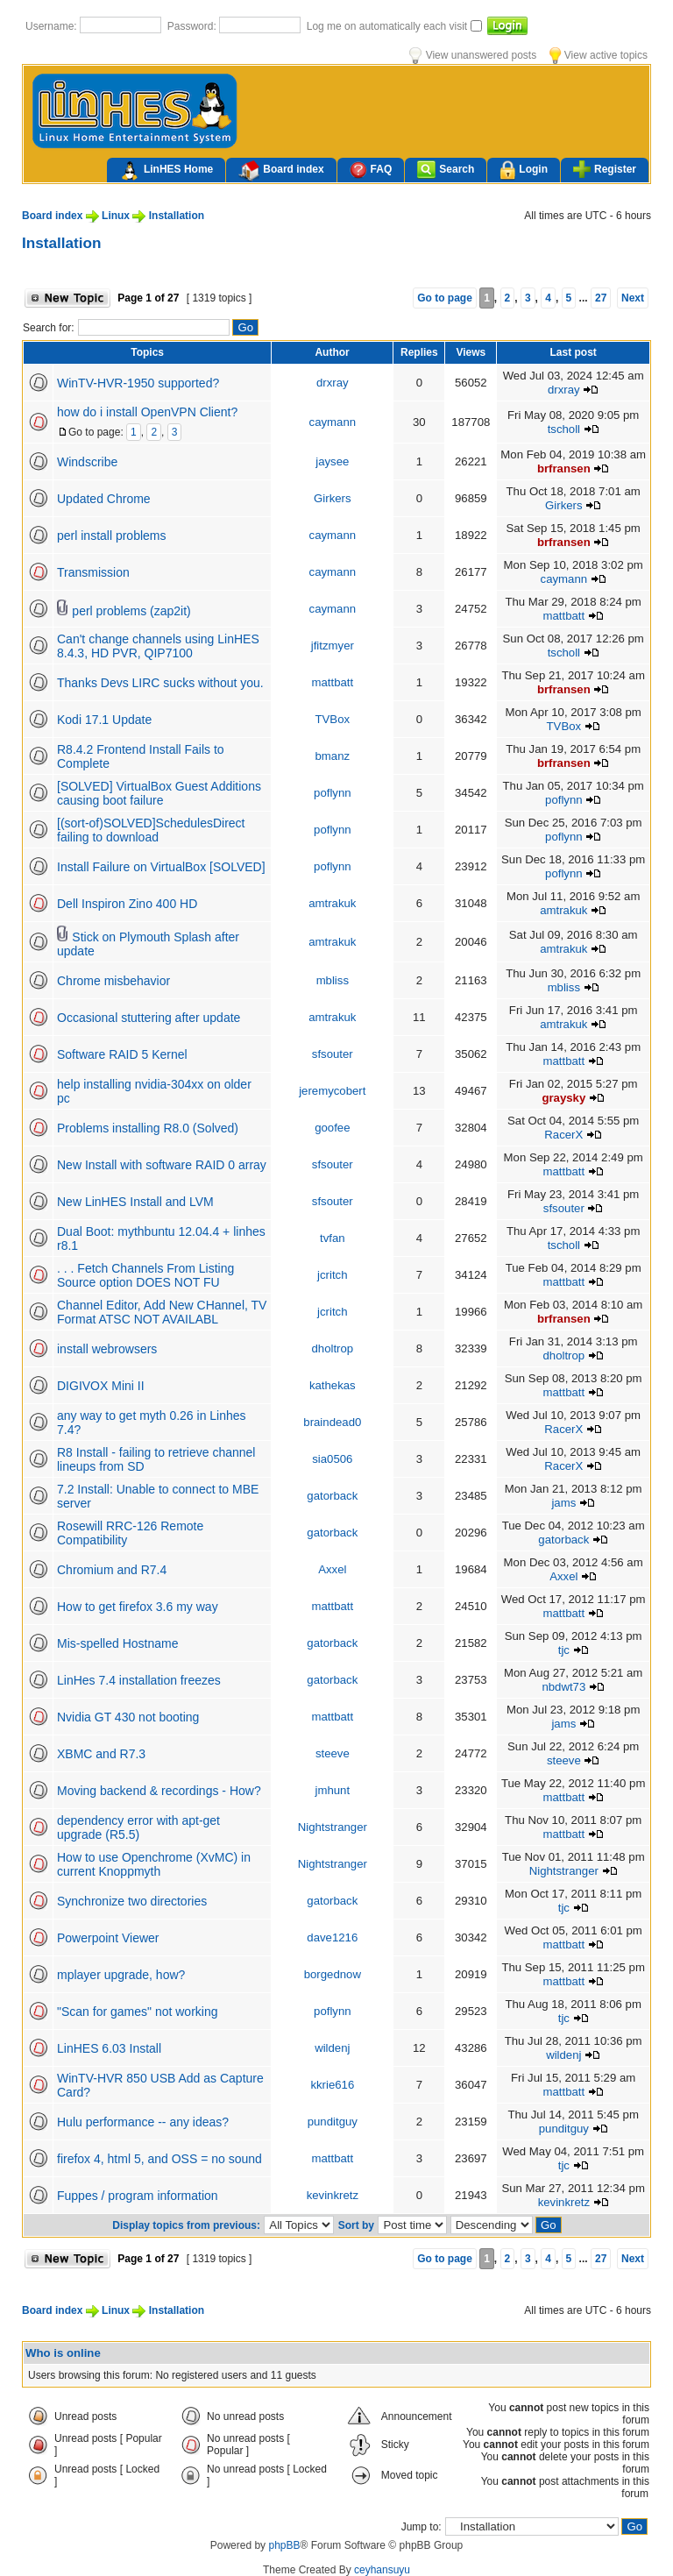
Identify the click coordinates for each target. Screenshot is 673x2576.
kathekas (332, 1385)
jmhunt (333, 1790)
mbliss (332, 980)
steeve (332, 1753)
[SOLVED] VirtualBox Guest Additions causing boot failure (159, 793)
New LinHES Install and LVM (135, 1202)
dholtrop (332, 1348)
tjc (564, 1650)
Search (445, 169)
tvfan (332, 1238)
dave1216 (332, 1937)
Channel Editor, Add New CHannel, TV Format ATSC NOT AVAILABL (161, 1312)
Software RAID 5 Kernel (122, 1054)
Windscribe (87, 462)
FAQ (371, 169)
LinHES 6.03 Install (109, 2048)
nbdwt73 (563, 1686)
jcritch (332, 1274)
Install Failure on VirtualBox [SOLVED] (161, 867)
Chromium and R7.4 (111, 1570)
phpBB (284, 2545)
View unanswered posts (472, 55)
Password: (193, 26)
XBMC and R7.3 (101, 1754)
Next (632, 298)
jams (563, 1502)
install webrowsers (107, 1349)
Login (523, 170)
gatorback (332, 1495)
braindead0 (332, 1422)
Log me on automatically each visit (389, 26)
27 (600, 298)
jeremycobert (332, 1090)
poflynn (332, 792)
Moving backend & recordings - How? (159, 1791)
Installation (176, 215)
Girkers (332, 498)
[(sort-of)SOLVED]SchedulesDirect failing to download (150, 830)
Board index (280, 170)
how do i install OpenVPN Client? (147, 412)
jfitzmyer (332, 645)
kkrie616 (332, 2084)
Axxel (332, 1569)
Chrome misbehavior (113, 981)
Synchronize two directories (132, 1901)
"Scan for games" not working (137, 2012)
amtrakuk (332, 903)
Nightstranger (332, 1827)
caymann (333, 422)
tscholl (564, 429)
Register (604, 169)
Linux (116, 215)
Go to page (444, 298)
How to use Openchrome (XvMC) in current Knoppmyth (154, 1864)
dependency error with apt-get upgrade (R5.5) (138, 1827)
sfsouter (332, 1054)
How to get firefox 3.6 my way (137, 1607)
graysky (563, 1097)
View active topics (598, 55)
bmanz (333, 756)
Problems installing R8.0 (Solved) (147, 1128)
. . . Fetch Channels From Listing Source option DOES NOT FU (145, 1275)
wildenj (332, 2047)
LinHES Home (166, 170)
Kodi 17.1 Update (104, 720)
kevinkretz (332, 2195)
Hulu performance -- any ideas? (143, 2122)
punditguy (333, 2121)
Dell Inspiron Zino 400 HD (127, 904)
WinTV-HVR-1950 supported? (138, 383)
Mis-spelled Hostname (118, 1643)
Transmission (93, 572)
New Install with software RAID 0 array (161, 1165)
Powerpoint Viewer (108, 1938)
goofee (332, 1127)
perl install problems (111, 536)
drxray (332, 382)
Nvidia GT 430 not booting (128, 1717)
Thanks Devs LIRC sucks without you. (160, 683)
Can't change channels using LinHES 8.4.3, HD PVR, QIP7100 (158, 646)
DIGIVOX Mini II (101, 1386)
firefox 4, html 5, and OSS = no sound (159, 2159)
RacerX (563, 1134)
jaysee (332, 461)
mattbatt (563, 615)
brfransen (564, 468)
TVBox (333, 719)
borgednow (332, 1974)
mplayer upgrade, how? (121, 1975)
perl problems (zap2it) (131, 611)
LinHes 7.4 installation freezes (139, 1680)
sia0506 (332, 1458)
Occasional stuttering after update (148, 1018)
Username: (52, 26)
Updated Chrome (104, 499)
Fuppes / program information (137, 2196)
